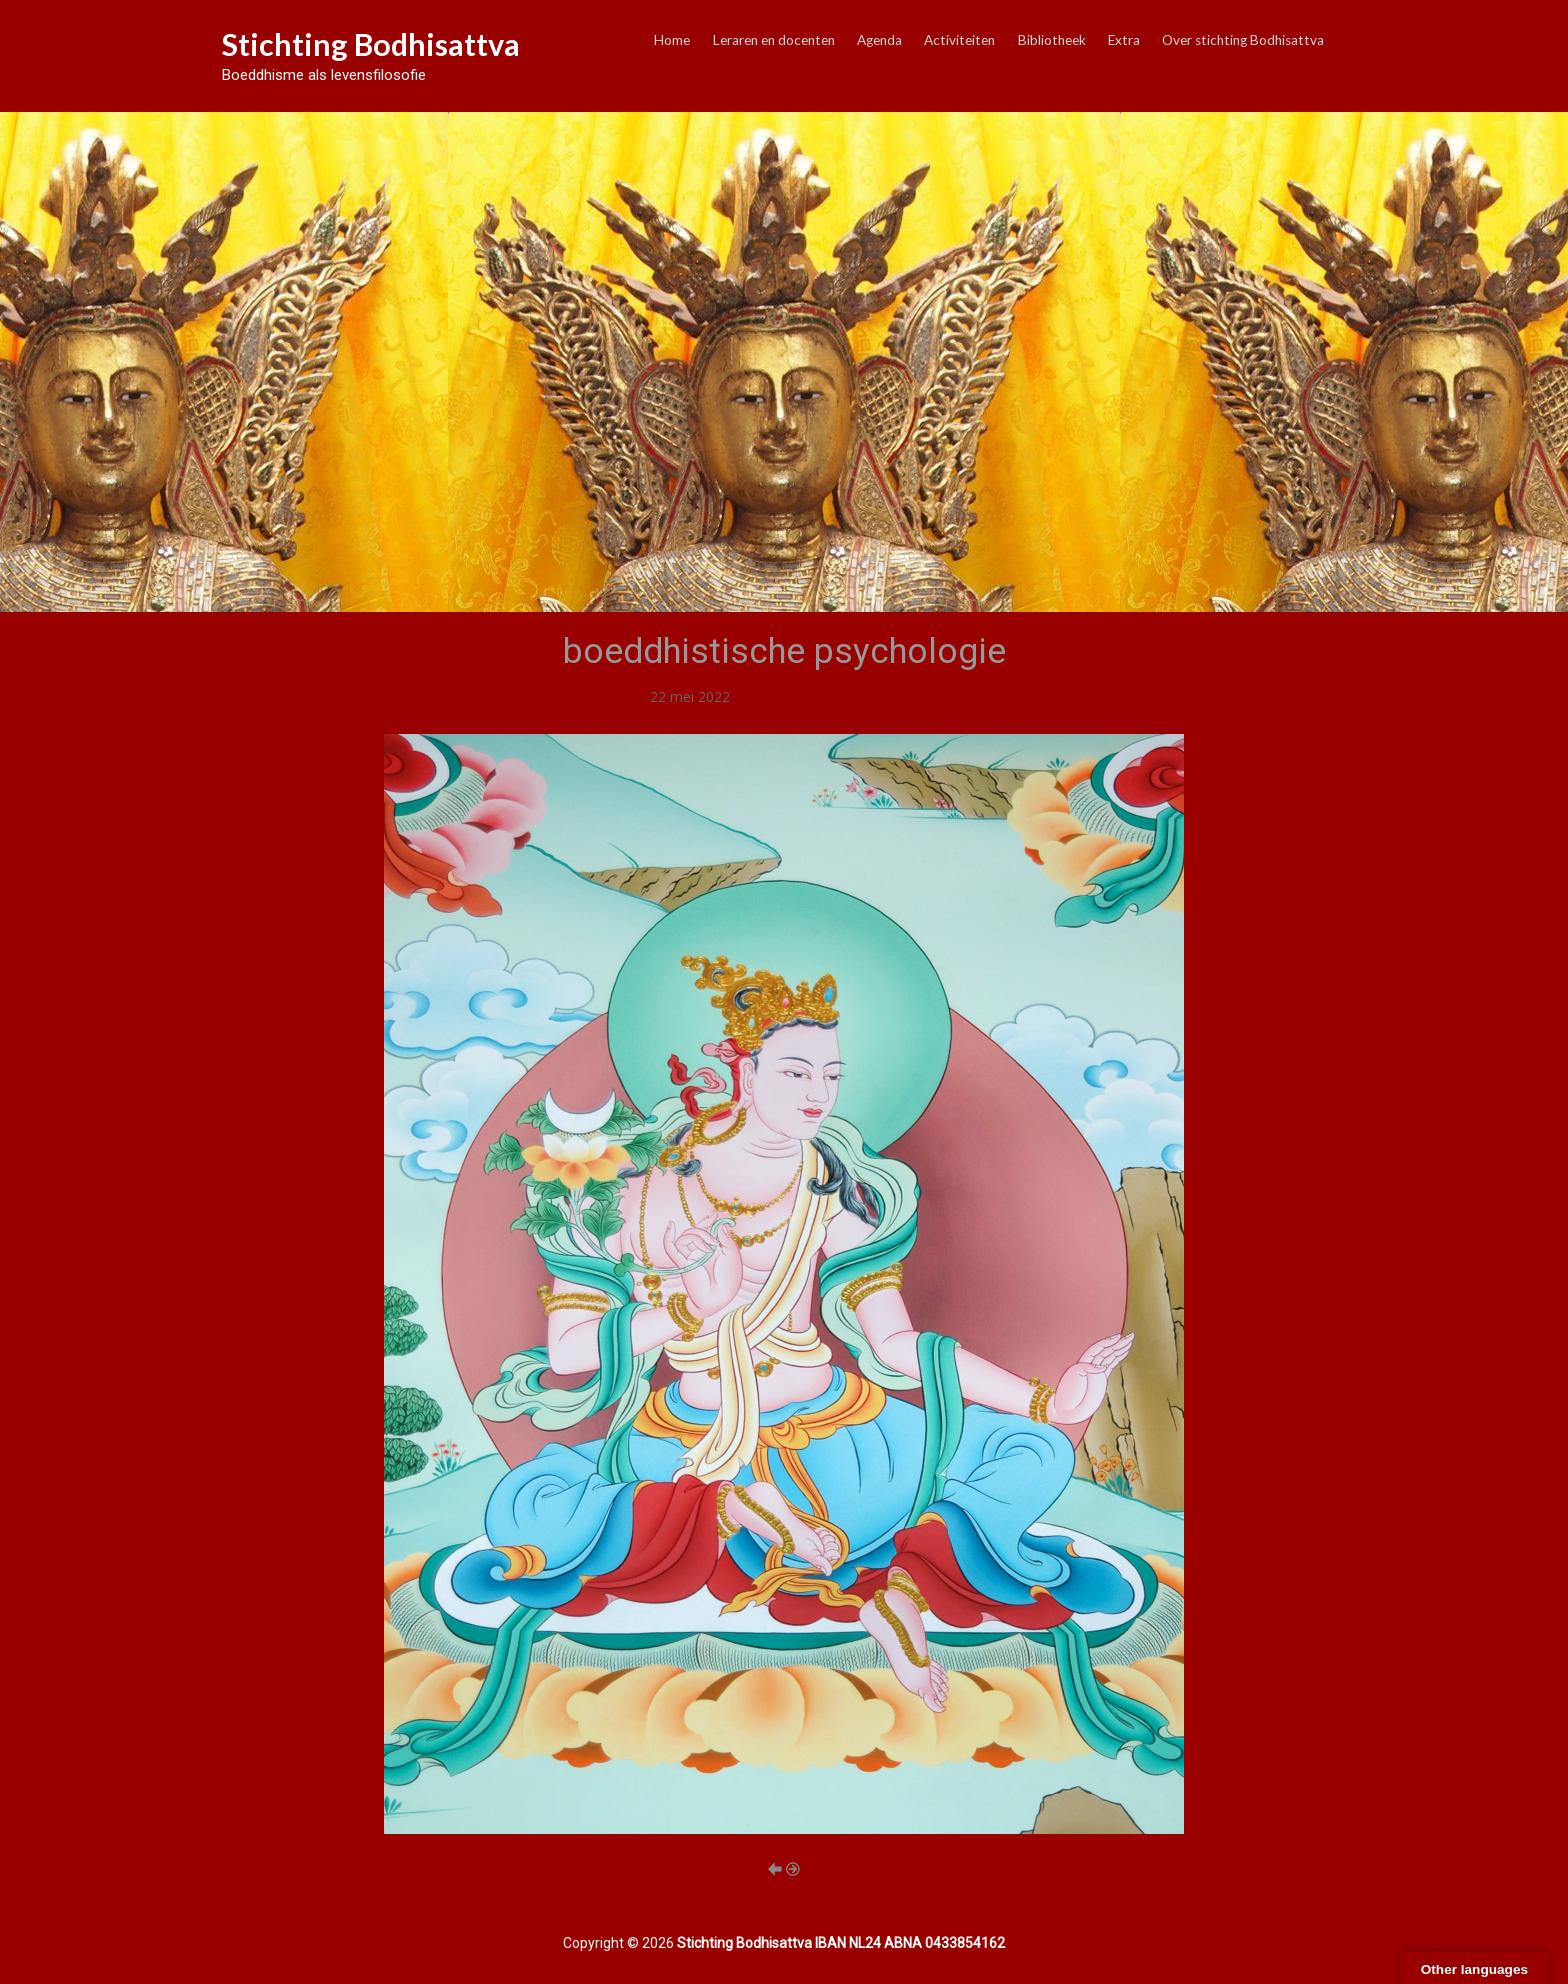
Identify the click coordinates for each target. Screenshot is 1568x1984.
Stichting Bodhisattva (371, 44)
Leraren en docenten (774, 40)
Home (672, 40)
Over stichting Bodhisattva (1243, 40)
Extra (1124, 40)
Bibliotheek (1052, 40)
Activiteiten (959, 40)
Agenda (879, 40)
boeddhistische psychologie (821, 696)
